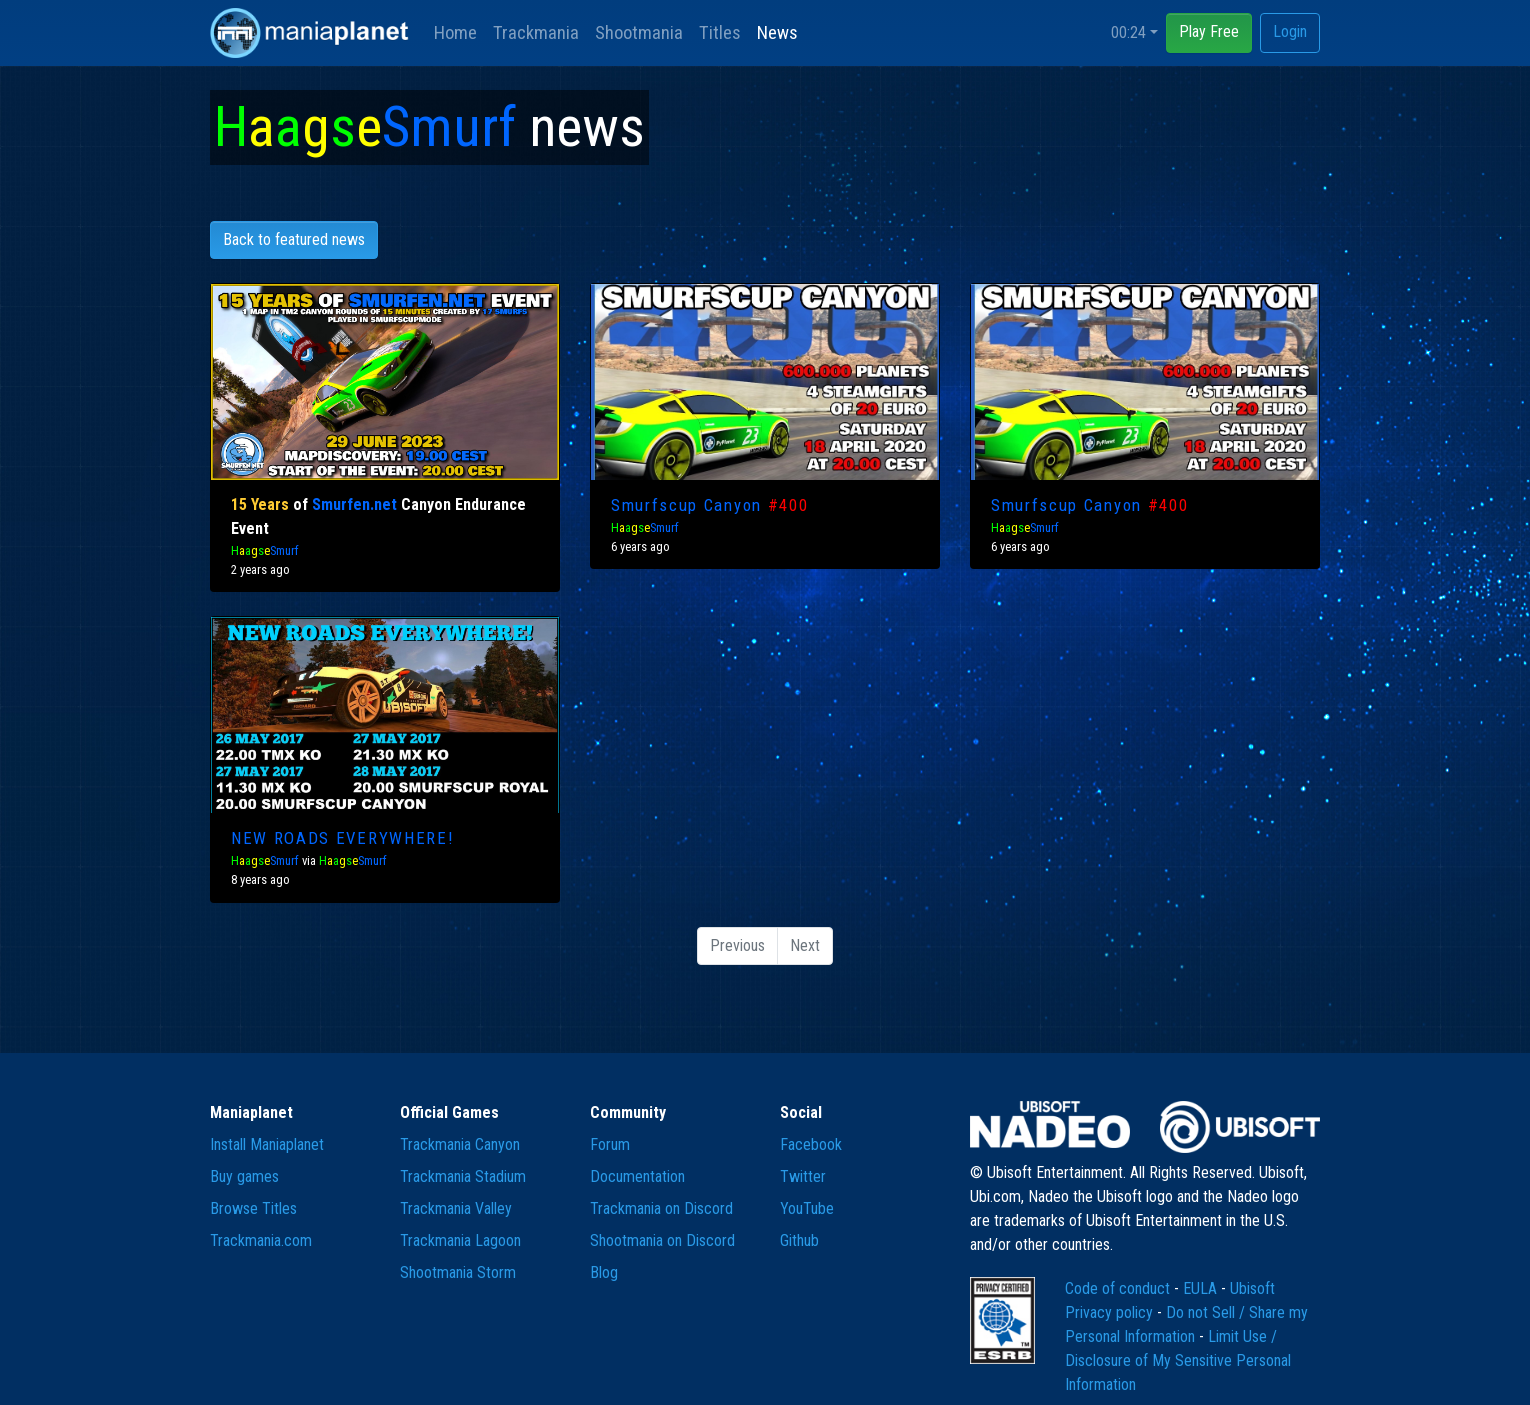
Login (1290, 31)
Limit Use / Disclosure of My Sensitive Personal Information (1178, 1360)
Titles (720, 32)
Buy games (244, 1176)
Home (455, 32)
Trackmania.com (261, 1240)
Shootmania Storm (458, 1272)
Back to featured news (294, 239)
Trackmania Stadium (463, 1176)
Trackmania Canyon (460, 1144)
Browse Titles (253, 1208)
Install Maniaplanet (267, 1144)
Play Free (1209, 31)
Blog (604, 1272)
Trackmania (536, 32)
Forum (610, 1144)
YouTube (807, 1208)
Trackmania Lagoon (460, 1240)
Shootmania (639, 32)
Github (799, 1240)
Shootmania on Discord (662, 1240)
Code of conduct (1119, 1288)
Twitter (803, 1176)
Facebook (811, 1144)
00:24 (1128, 32)
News (777, 32)
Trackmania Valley (456, 1208)
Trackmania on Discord (661, 1208)
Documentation (637, 1176)
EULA (1202, 1288)
